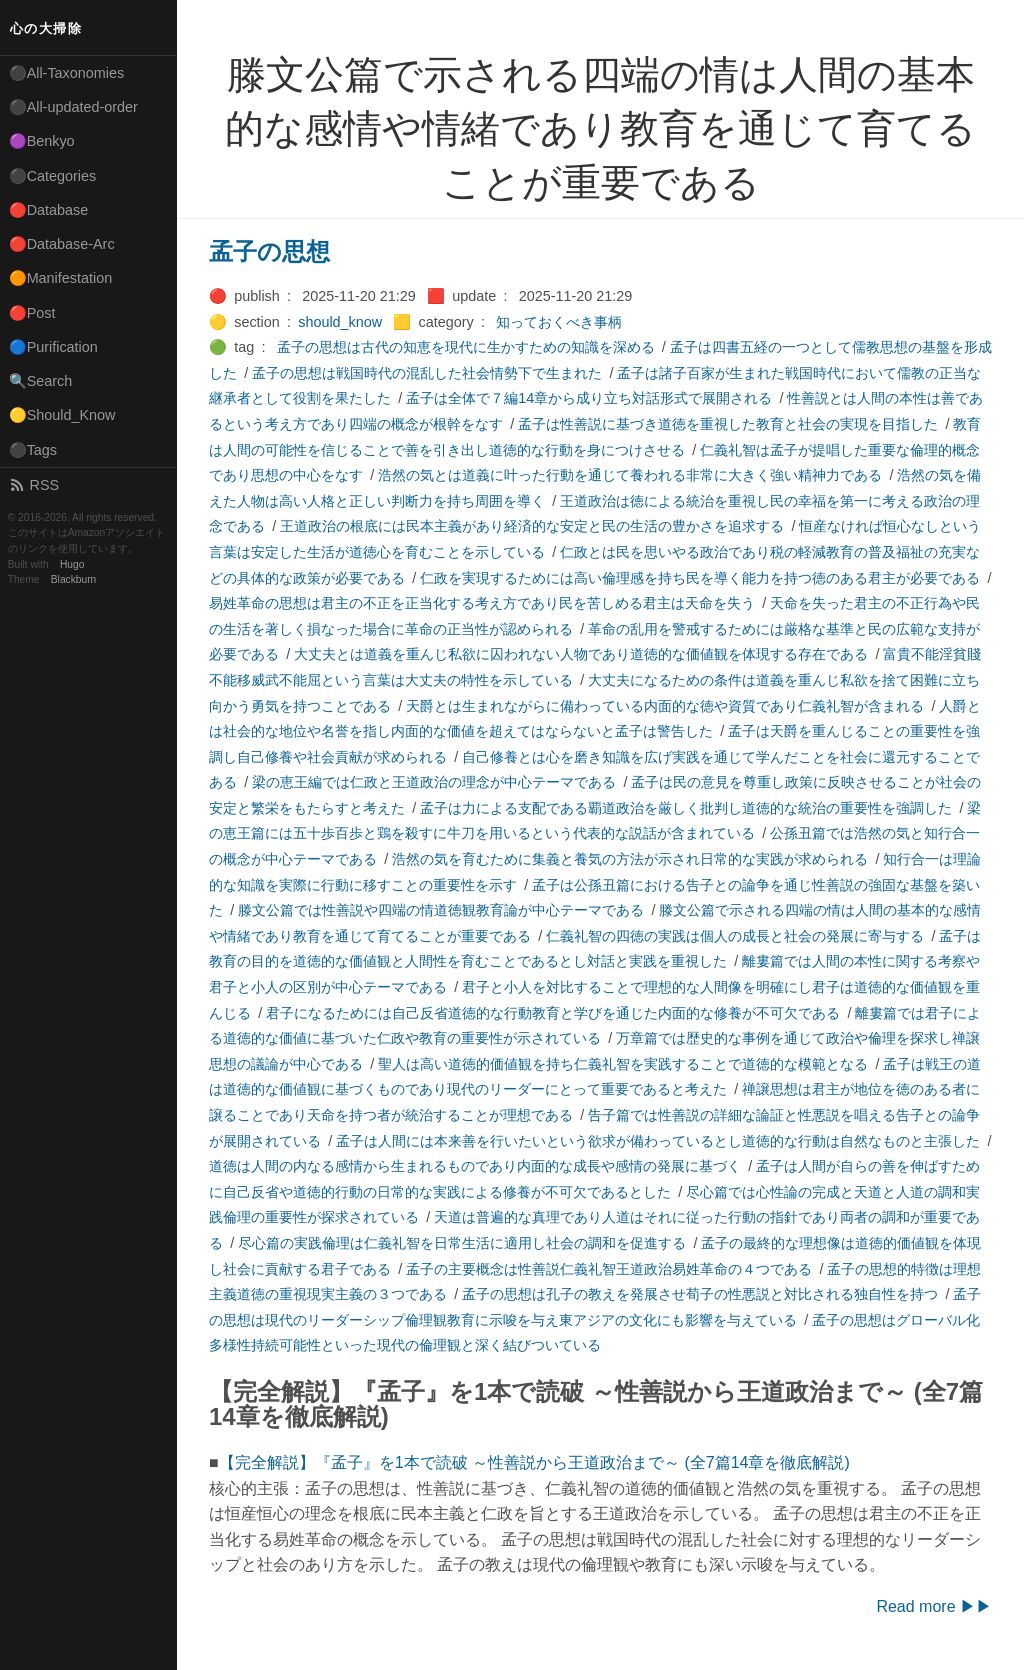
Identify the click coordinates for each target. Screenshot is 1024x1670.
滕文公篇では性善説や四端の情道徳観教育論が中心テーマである (441, 910)
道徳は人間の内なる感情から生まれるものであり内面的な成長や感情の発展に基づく (475, 1166)
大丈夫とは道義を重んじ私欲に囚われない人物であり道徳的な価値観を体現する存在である (581, 654)
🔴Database (49, 210)
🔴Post (32, 313)
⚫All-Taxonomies (67, 73)
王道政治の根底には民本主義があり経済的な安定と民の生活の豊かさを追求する (532, 526)
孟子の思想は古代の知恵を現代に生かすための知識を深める (466, 347)
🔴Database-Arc (62, 244)
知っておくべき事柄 (559, 322)
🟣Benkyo (42, 141)
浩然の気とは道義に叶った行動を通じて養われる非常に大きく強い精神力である (630, 475)
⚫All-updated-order (73, 107)
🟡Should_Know (62, 415)
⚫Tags (33, 450)
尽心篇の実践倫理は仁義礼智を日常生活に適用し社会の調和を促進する (462, 1243)
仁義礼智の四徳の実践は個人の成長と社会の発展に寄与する (735, 936)
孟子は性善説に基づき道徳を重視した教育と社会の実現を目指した (728, 424)
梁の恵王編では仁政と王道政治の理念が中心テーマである (434, 782)
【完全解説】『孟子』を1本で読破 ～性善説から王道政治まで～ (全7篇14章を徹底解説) (534, 1462)
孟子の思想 (269, 251)
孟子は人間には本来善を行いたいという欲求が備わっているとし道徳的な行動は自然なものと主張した (658, 1141)
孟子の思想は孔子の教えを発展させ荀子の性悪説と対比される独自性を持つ (700, 1294)
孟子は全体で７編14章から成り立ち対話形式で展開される (589, 398)
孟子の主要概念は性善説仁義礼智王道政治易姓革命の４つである (609, 1269)
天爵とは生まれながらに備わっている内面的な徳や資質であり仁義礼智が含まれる (665, 706)
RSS (34, 485)
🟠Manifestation (61, 278)
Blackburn (74, 579)
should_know (340, 322)
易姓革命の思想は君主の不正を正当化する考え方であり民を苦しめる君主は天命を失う (482, 603)
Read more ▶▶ (934, 1606)
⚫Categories (53, 176)
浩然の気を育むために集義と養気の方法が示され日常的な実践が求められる (630, 859)
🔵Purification (53, 347)
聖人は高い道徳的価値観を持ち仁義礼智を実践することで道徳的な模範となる (623, 1064)
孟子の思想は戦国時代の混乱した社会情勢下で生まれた (427, 373)
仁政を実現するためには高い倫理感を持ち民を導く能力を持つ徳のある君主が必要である (700, 578)
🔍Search (41, 381)
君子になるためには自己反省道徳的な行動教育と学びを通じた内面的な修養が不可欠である (553, 1013)
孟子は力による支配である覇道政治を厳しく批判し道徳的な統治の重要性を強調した (686, 808)
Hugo (72, 564)
